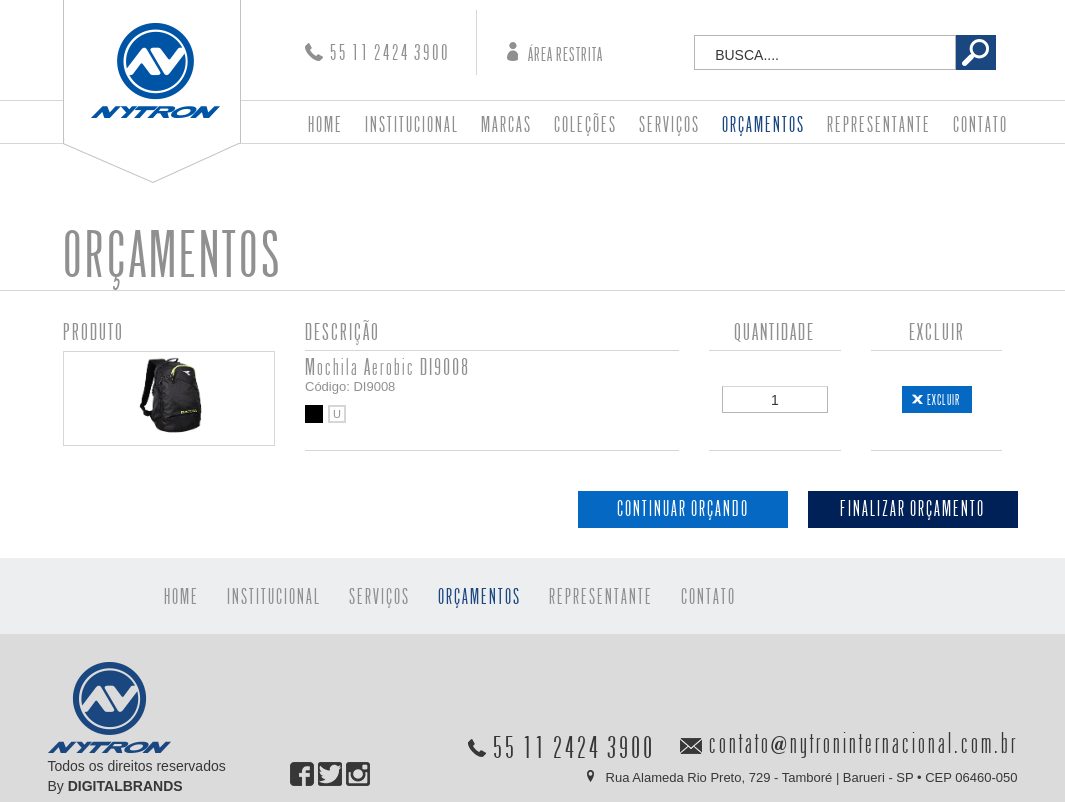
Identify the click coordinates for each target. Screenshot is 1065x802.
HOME (325, 125)
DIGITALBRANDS (125, 786)
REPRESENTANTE (879, 125)
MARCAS (506, 125)
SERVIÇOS (669, 125)
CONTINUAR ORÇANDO (683, 509)
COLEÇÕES (585, 125)
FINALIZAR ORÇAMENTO (912, 509)
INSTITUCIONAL (412, 125)
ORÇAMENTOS (763, 125)
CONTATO (980, 125)
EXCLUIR (943, 400)
